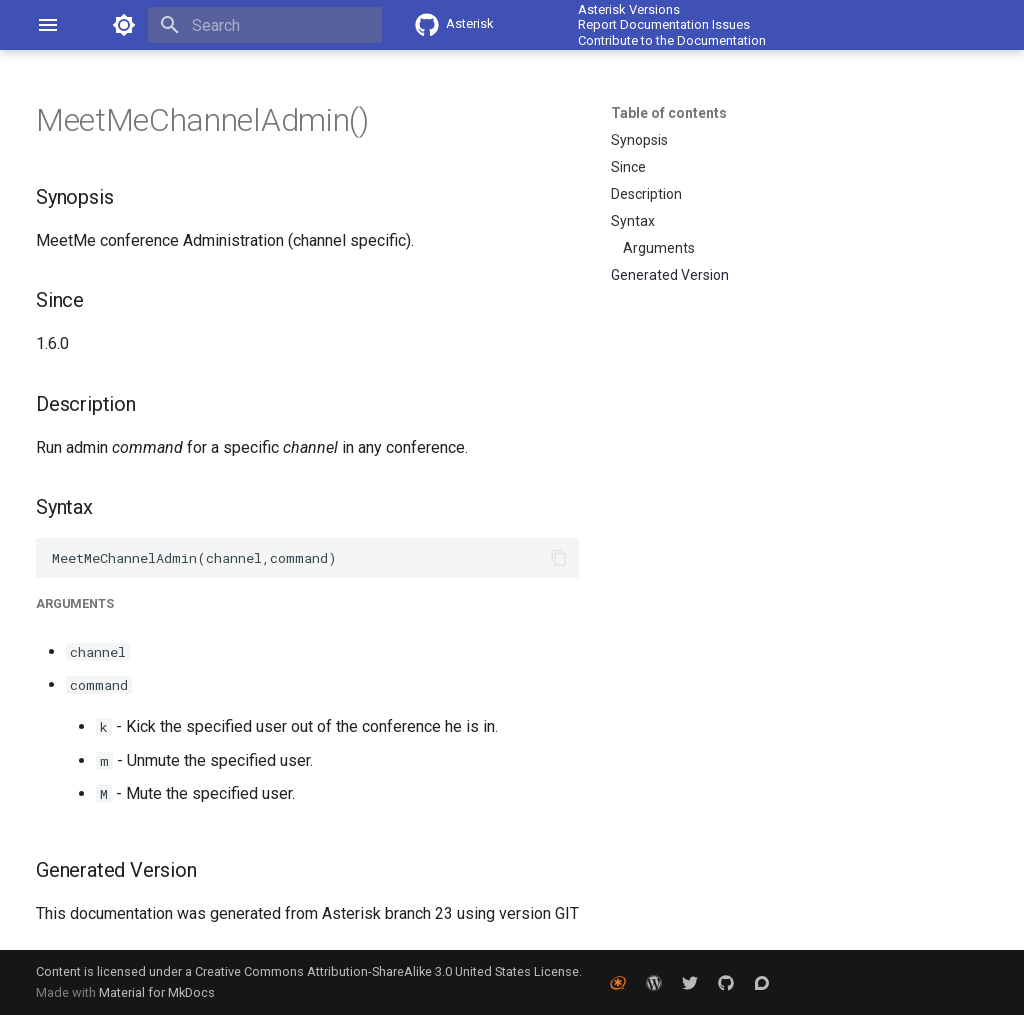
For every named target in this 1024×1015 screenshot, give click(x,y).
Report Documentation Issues (664, 24)
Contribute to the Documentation (672, 40)
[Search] (265, 25)
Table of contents (669, 113)
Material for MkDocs (157, 992)
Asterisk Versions (629, 9)
